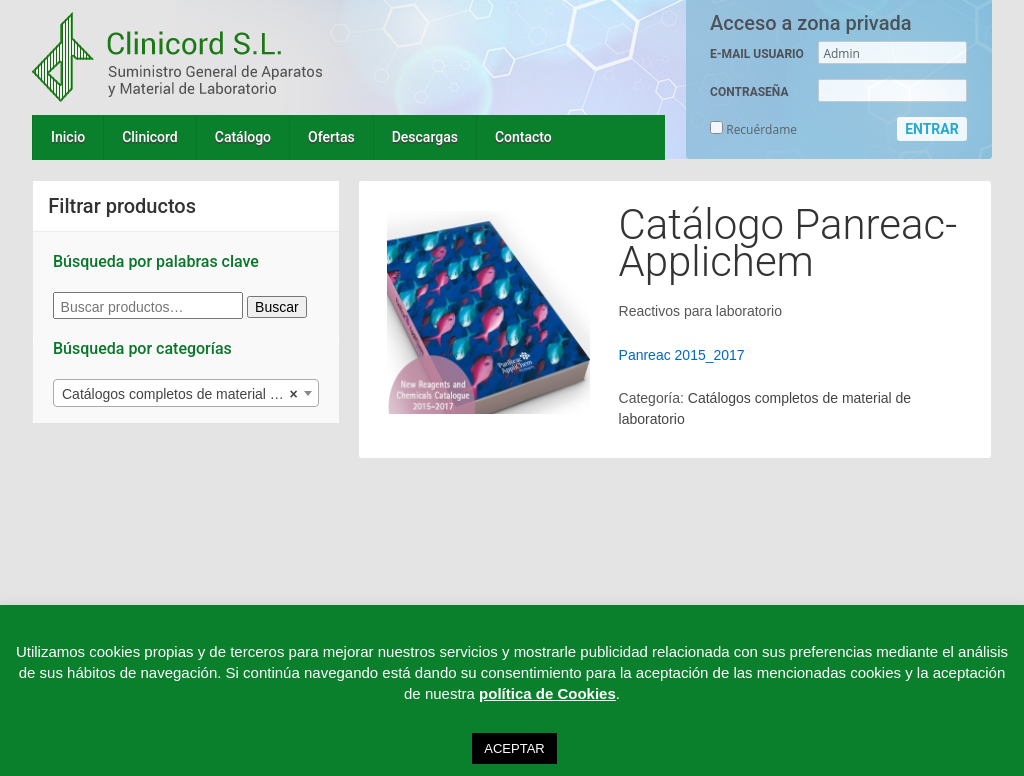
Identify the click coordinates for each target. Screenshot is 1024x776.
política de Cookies (547, 693)
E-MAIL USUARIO (757, 54)
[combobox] (186, 393)
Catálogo (243, 137)
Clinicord (150, 137)
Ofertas (331, 137)
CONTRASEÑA (749, 92)
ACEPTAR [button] (514, 748)
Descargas (425, 137)
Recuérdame (753, 129)
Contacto (523, 137)
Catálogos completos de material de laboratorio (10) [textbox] (190, 394)
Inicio (68, 137)
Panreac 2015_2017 (682, 355)
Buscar (277, 307)
